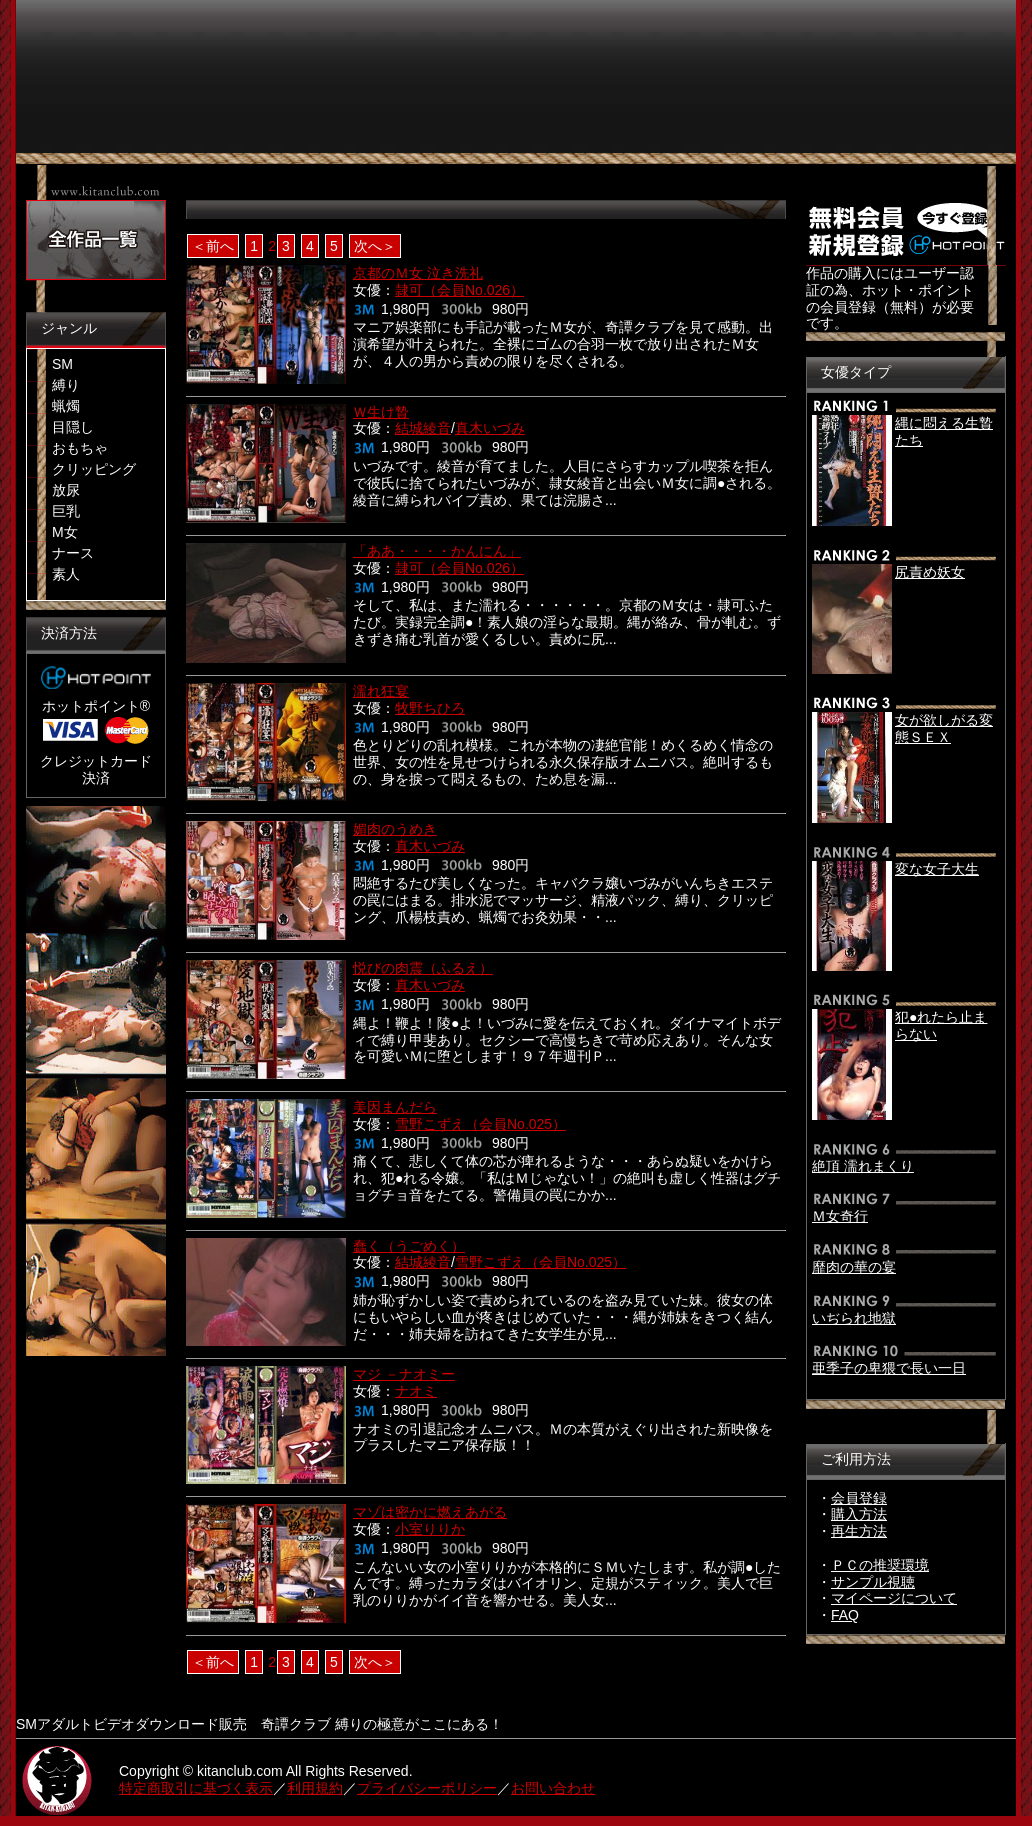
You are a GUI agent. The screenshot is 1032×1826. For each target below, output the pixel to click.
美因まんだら (395, 1107)
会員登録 (859, 1498)
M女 (65, 532)
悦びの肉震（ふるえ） (423, 968)
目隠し (73, 427)
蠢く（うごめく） (409, 1246)
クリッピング (94, 469)
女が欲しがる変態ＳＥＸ (944, 728)
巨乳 (66, 511)
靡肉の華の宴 (854, 1267)
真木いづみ (490, 428)
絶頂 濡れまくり (863, 1166)
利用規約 (315, 1788)
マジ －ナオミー (404, 1374)
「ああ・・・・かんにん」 (437, 551)
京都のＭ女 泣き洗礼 (418, 273)
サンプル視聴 (873, 1582)
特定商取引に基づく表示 (196, 1788)
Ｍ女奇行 (840, 1216)
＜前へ (213, 246)
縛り (66, 385)
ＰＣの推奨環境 (880, 1565)
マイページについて (894, 1598)
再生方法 (859, 1531)
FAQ (845, 1615)
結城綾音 (423, 428)
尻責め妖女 (930, 572)
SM (62, 364)
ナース (73, 553)
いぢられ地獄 (854, 1318)
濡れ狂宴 (381, 691)
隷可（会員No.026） (459, 290)
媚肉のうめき (395, 829)
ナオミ (416, 1391)
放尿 (66, 490)
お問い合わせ (553, 1788)
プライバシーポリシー (427, 1788)
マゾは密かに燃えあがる (430, 1512)
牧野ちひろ (430, 708)
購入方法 (859, 1514)
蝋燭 (66, 406)
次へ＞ (375, 246)
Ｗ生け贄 (381, 412)
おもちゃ (80, 448)
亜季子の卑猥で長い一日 (889, 1368)
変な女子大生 (937, 869)
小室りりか (430, 1529)
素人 (66, 574)
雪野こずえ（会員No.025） (480, 1124)
